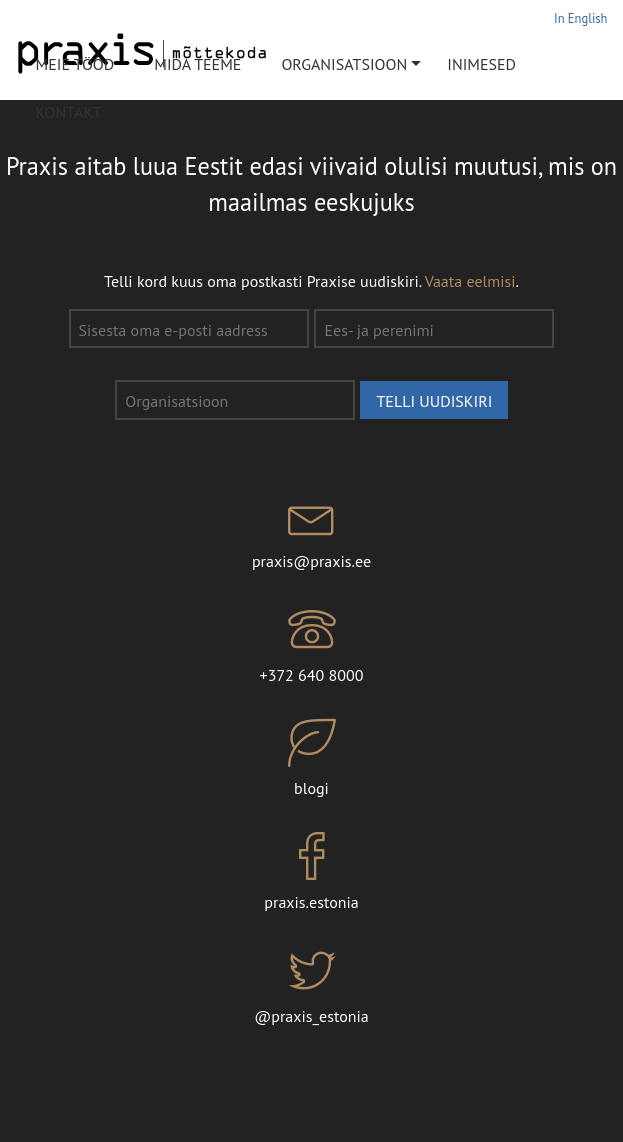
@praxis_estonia (311, 986)
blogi (311, 759)
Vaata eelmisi (470, 281)
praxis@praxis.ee (311, 532)
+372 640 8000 (311, 645)
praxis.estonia (311, 872)
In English (580, 18)
